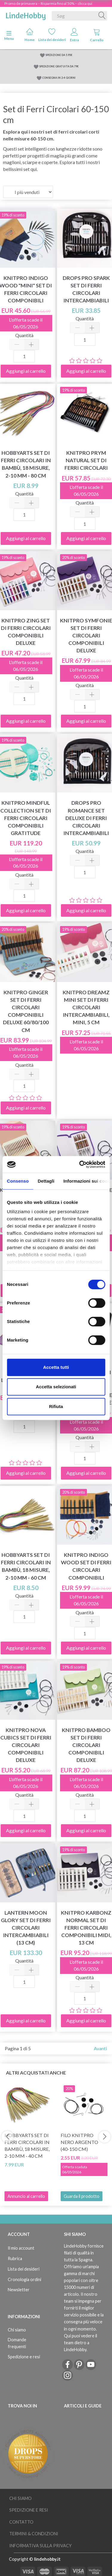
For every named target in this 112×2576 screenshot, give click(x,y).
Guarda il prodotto (81, 2196)
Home (29, 35)
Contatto (21, 2522)
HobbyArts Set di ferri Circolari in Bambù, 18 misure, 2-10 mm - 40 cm (27, 2145)
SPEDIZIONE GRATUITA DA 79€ (59, 66)
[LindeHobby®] (26, 14)
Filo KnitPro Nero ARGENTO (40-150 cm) (79, 2142)
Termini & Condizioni (33, 2533)
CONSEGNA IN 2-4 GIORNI (59, 77)
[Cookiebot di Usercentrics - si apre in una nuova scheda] (79, 1164)
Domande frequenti (17, 2343)
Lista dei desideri (52, 35)
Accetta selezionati (56, 1386)
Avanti (100, 2048)
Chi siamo (17, 2329)
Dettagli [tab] (46, 1181)
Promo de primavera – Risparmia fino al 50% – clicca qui (48, 3)
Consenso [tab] (18, 1181)
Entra (74, 35)
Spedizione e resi (24, 2356)
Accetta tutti (56, 1367)
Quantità (24, 335)
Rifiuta (56, 1406)
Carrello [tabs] (97, 35)
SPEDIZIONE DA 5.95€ (58, 55)
